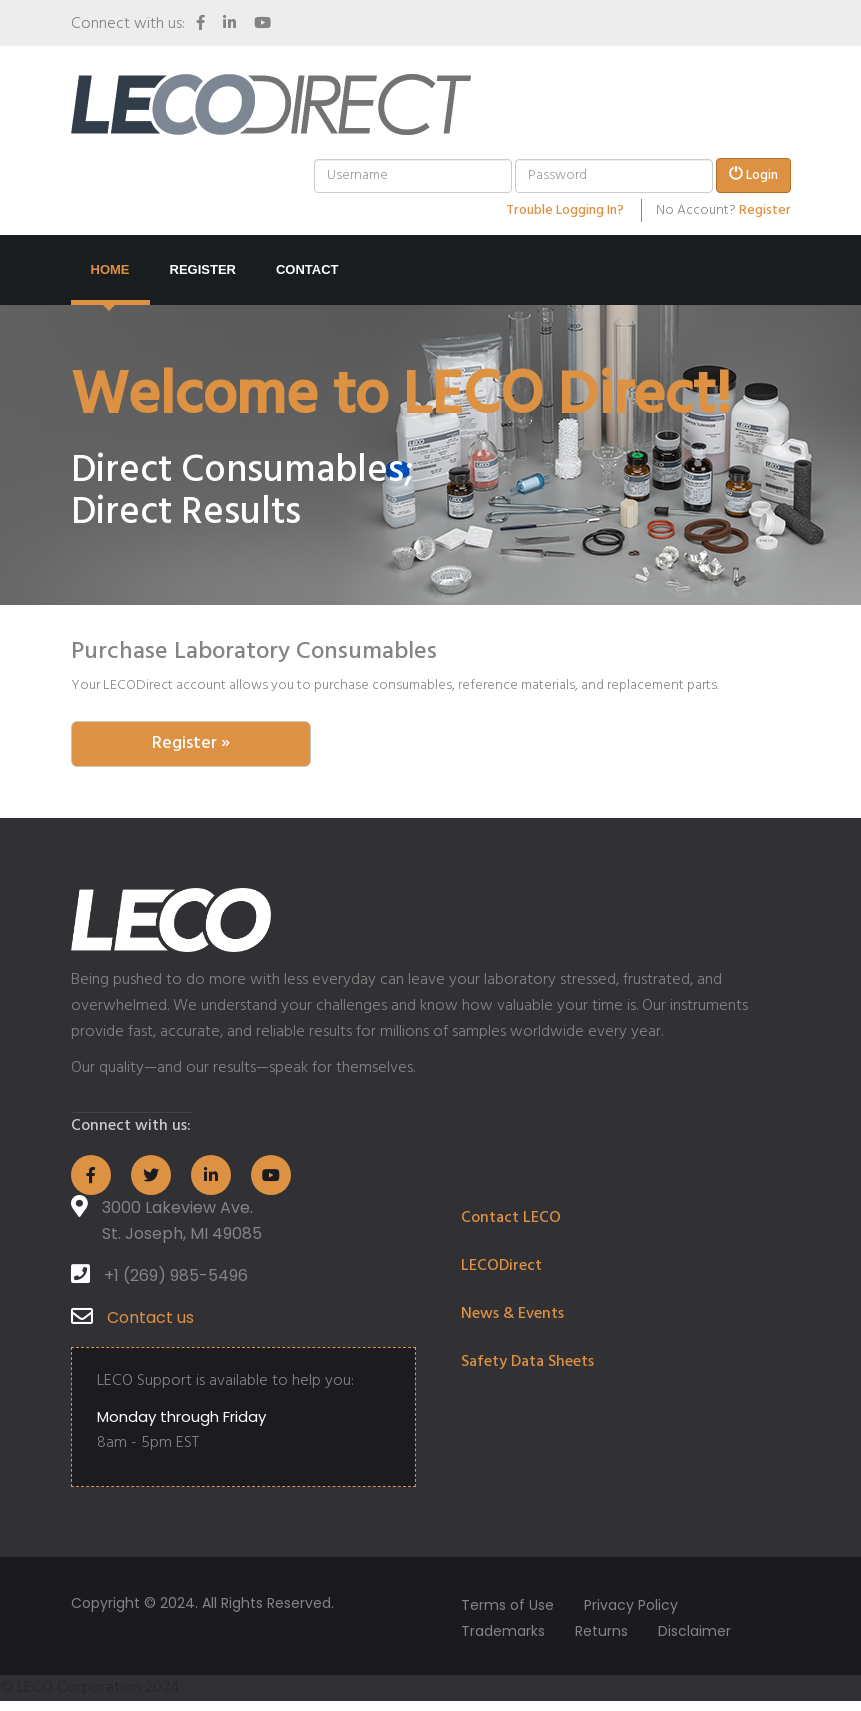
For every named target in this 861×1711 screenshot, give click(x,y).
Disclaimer (694, 1631)
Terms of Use (507, 1605)
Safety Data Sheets (527, 1362)
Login (753, 175)
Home (110, 269)
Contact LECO (511, 1218)
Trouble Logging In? (565, 210)
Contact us (150, 1317)
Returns (601, 1631)
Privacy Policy (631, 1605)
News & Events (512, 1314)
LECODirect (501, 1266)
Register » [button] (191, 743)
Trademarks (503, 1631)
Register (765, 210)
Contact (307, 269)
